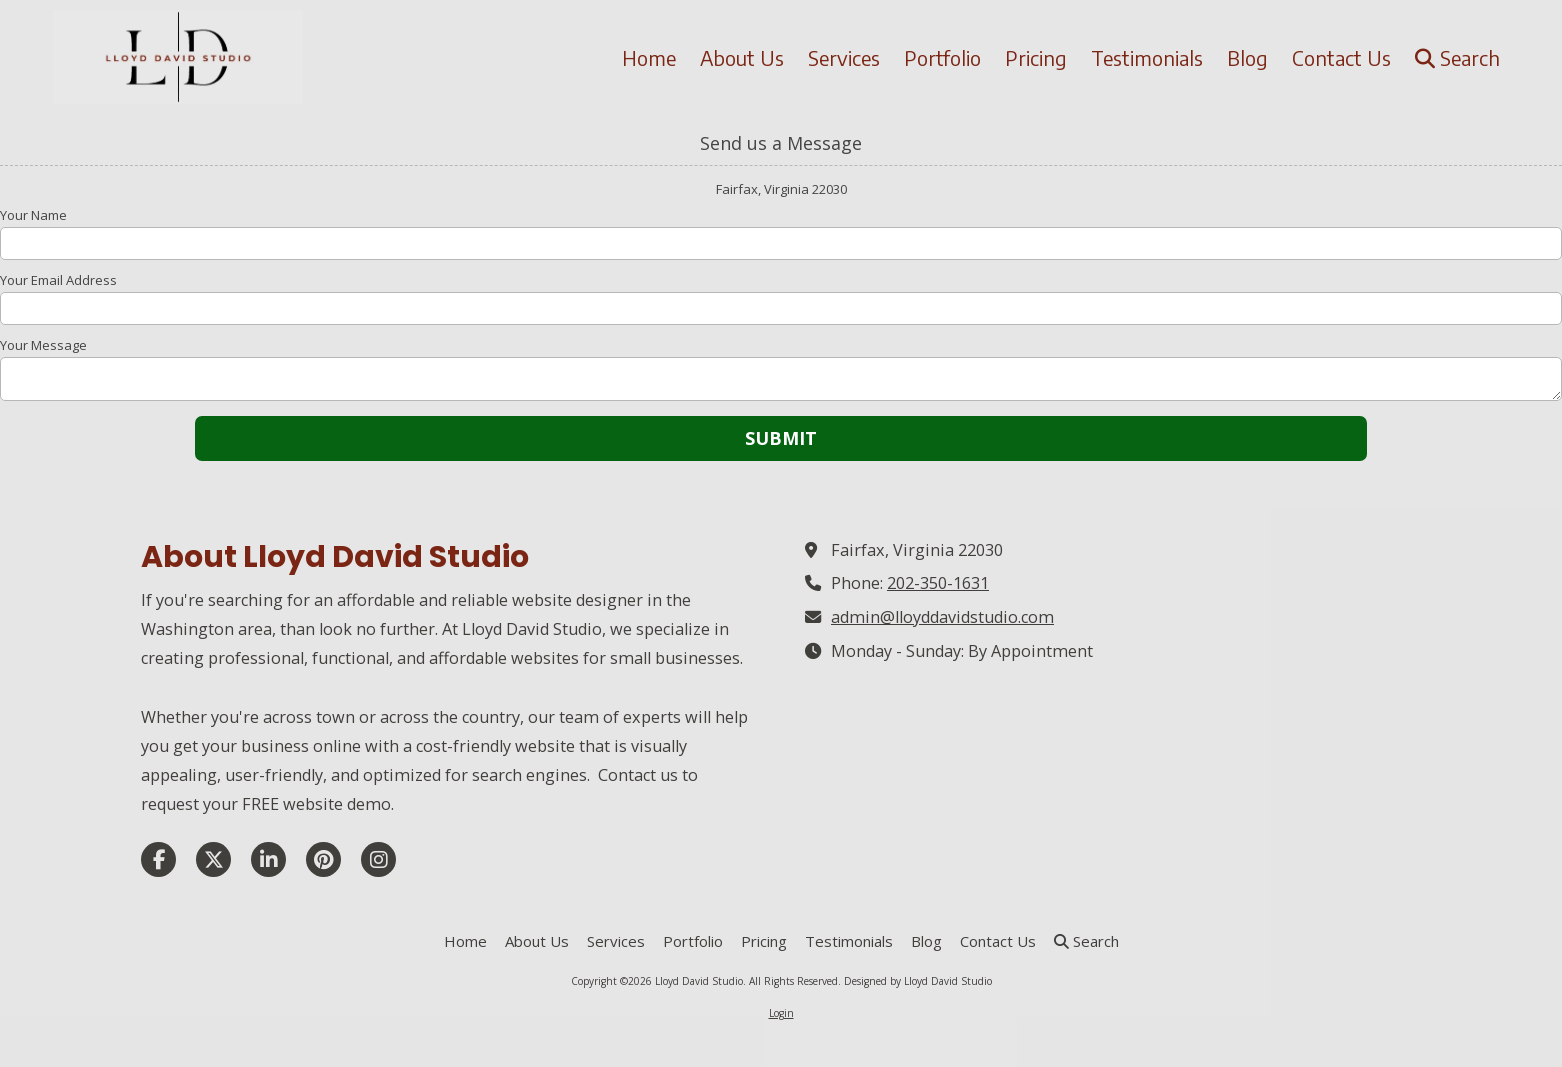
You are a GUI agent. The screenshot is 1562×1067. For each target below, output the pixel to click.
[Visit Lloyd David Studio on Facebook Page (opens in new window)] (158, 859)
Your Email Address (58, 280)
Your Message (43, 345)
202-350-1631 (938, 583)
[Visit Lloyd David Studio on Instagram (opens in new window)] (378, 859)
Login (781, 1013)
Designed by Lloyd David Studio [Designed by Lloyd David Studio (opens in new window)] (918, 981)
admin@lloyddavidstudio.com (942, 617)
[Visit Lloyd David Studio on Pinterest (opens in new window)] (323, 859)
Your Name (33, 215)
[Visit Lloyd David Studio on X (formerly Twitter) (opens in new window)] (213, 859)
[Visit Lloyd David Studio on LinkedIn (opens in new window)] (268, 859)
